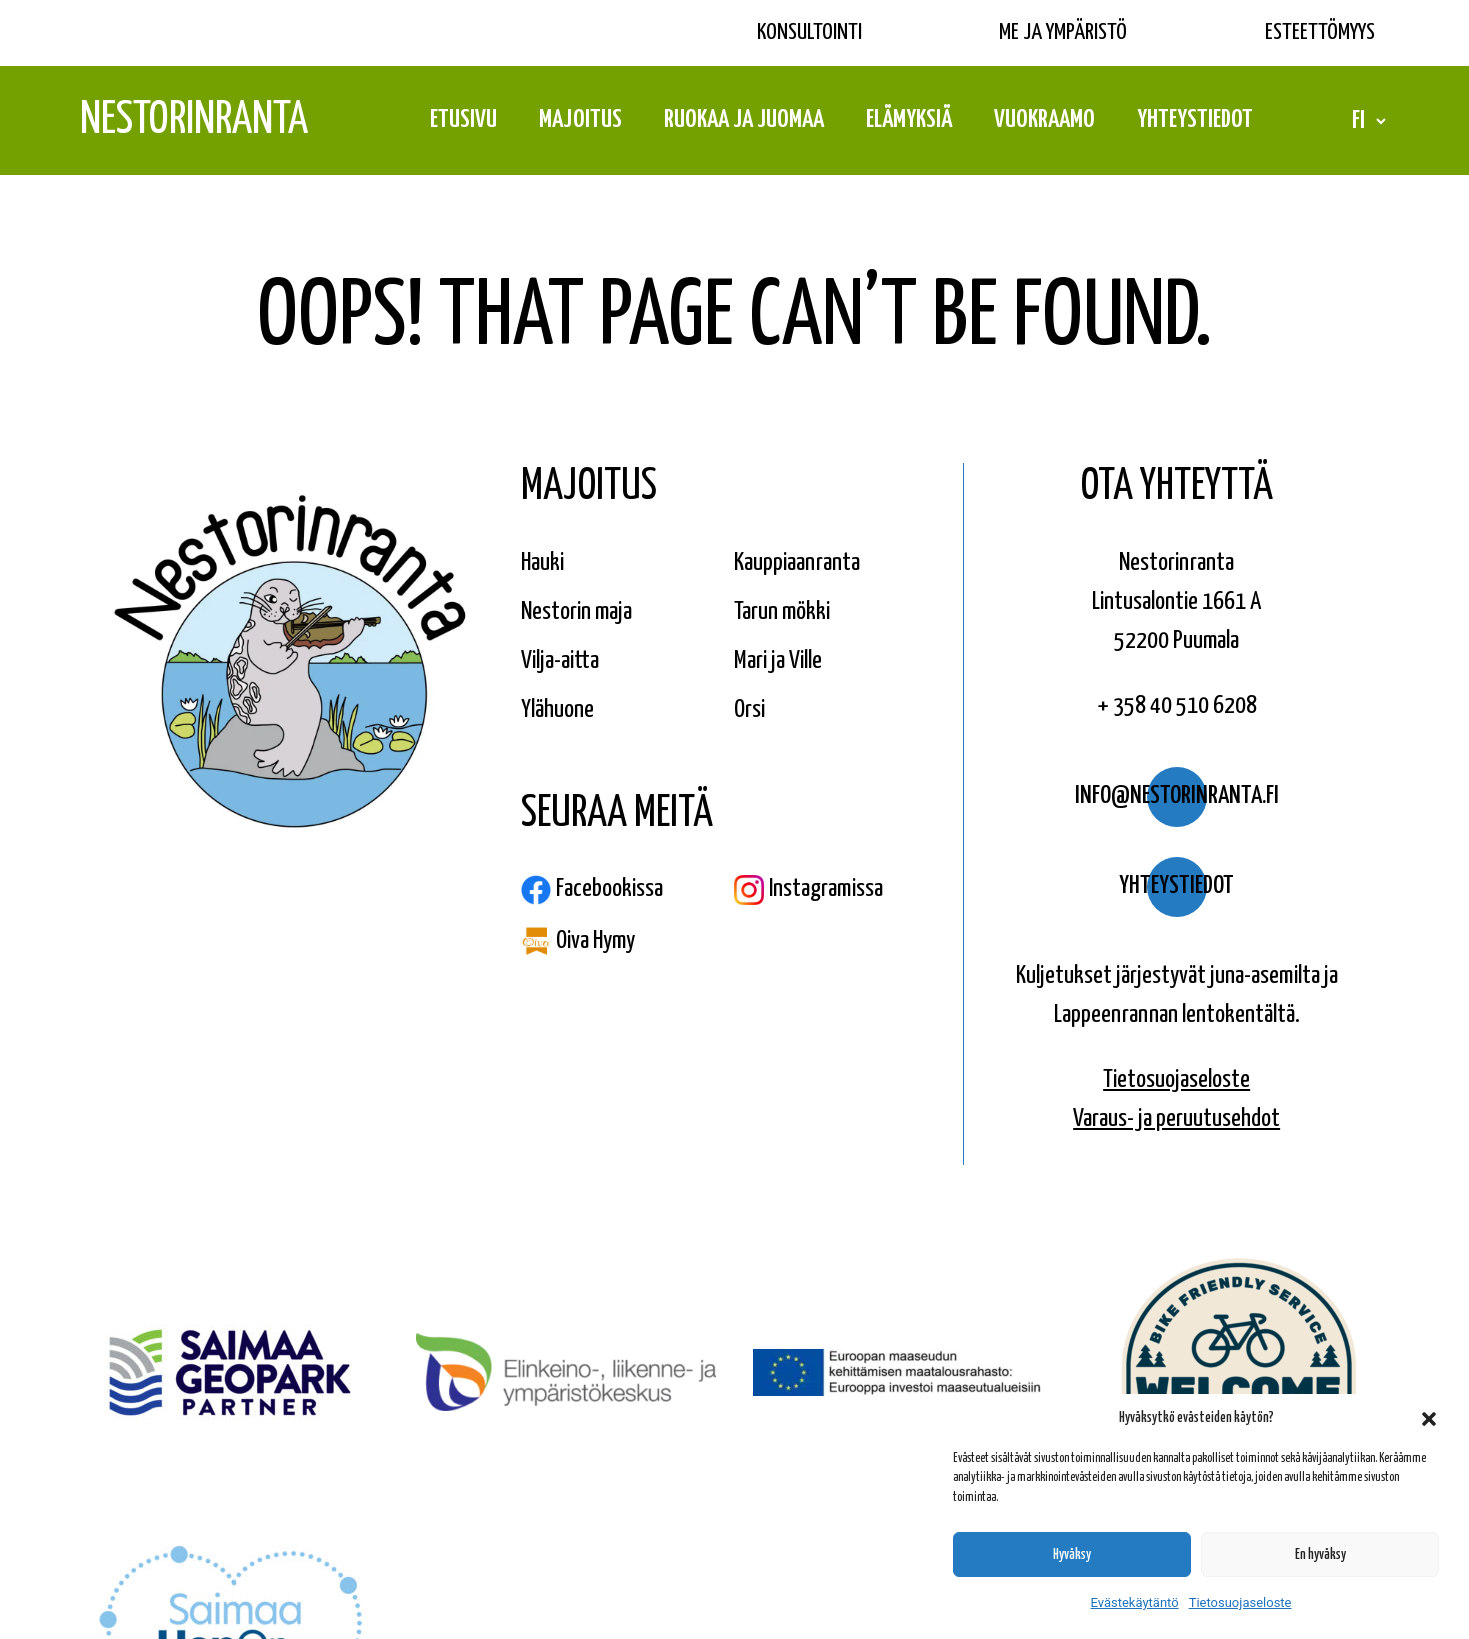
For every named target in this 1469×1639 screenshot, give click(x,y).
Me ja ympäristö (1063, 32)
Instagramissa (808, 890)
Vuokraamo (1044, 120)
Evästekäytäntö (1135, 1602)
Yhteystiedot (1195, 120)
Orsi (749, 710)
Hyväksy (1072, 1555)
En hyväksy (1320, 1555)
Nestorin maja (576, 612)
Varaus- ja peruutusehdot (1176, 1119)
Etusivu (463, 120)
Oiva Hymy (578, 941)
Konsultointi (809, 32)
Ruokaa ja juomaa (744, 120)
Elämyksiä (909, 120)
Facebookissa (592, 890)
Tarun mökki (782, 612)
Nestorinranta (194, 120)
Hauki (542, 563)
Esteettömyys (1320, 32)
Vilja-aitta (560, 661)
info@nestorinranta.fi (1177, 796)
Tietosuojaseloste (1240, 1602)
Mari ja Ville (778, 661)
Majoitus (580, 120)
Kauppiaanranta (797, 563)
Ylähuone (557, 710)
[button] (1429, 1419)
